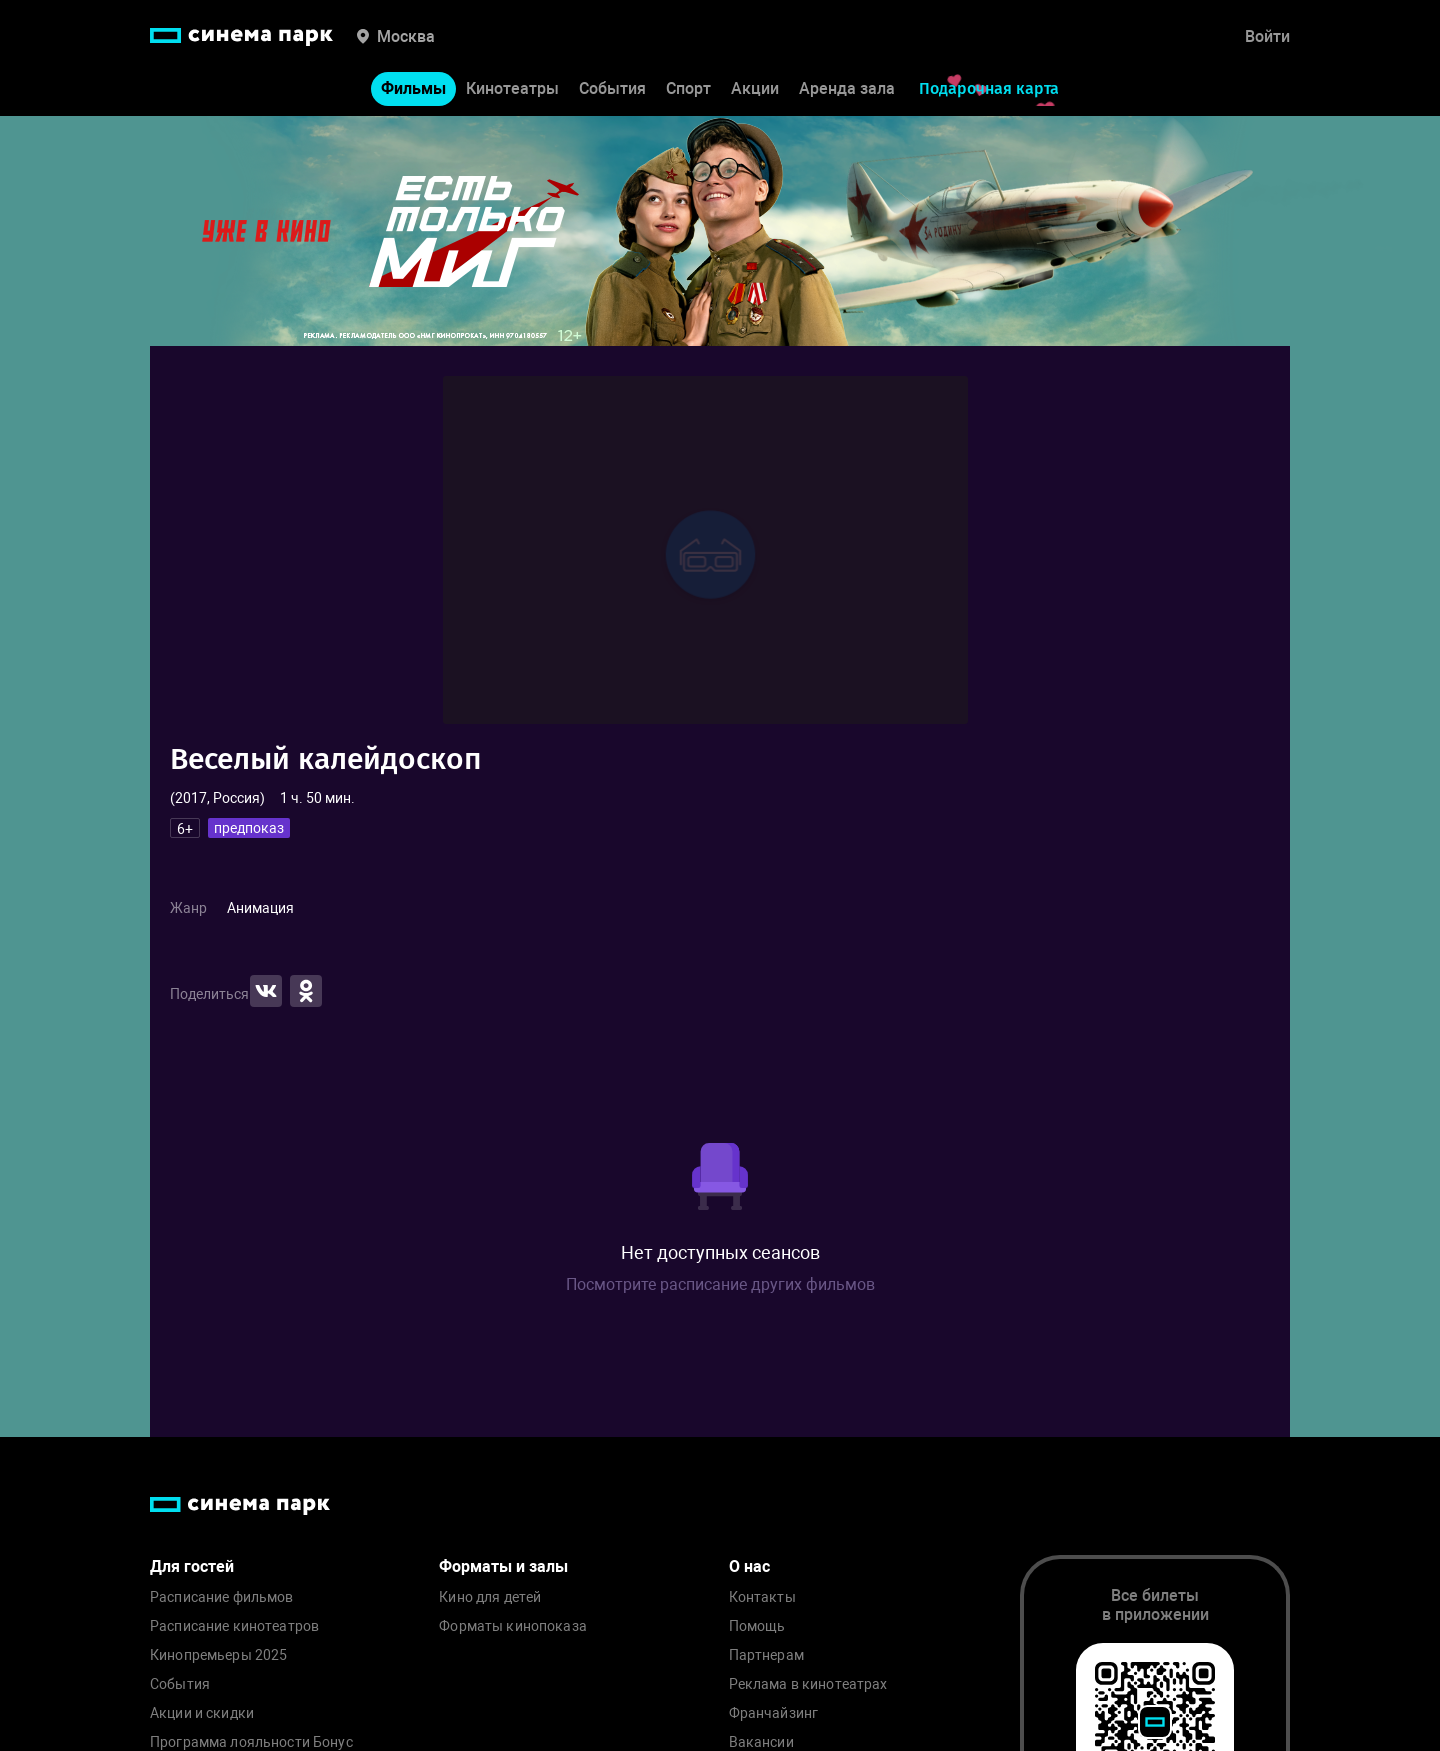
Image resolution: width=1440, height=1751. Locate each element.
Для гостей (192, 1566)
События (612, 88)
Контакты (762, 1597)
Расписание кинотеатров (234, 1626)
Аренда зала (847, 88)
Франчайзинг (774, 1713)
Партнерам (766, 1655)
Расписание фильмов (222, 1597)
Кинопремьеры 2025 (218, 1655)
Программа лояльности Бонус (251, 1742)
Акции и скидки (202, 1713)
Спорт (688, 88)
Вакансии (761, 1742)
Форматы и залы (503, 1566)
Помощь (757, 1626)
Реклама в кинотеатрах (808, 1684)
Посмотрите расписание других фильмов (720, 1284)
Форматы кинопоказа (513, 1626)
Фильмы (413, 88)
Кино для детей (490, 1597)
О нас (749, 1566)
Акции (755, 88)
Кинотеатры (512, 88)
